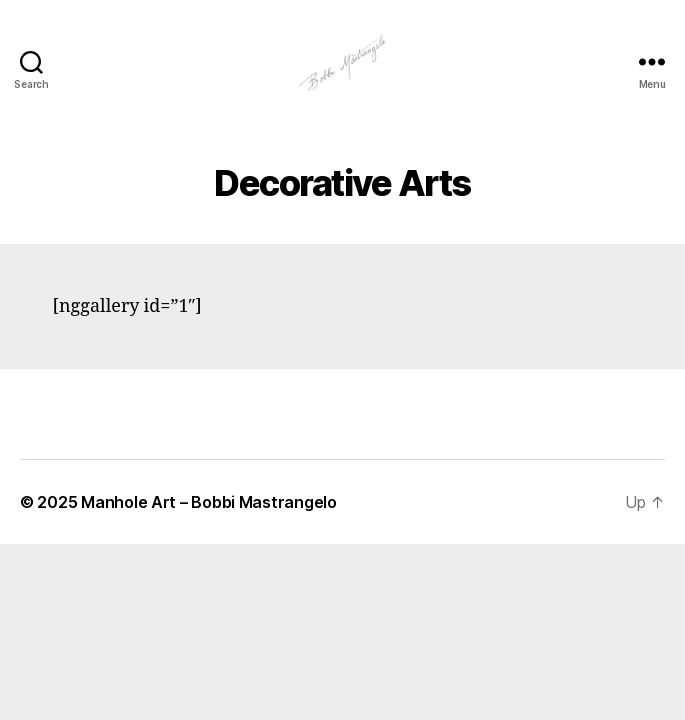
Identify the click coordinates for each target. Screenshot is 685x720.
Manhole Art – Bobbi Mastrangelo (209, 502)
